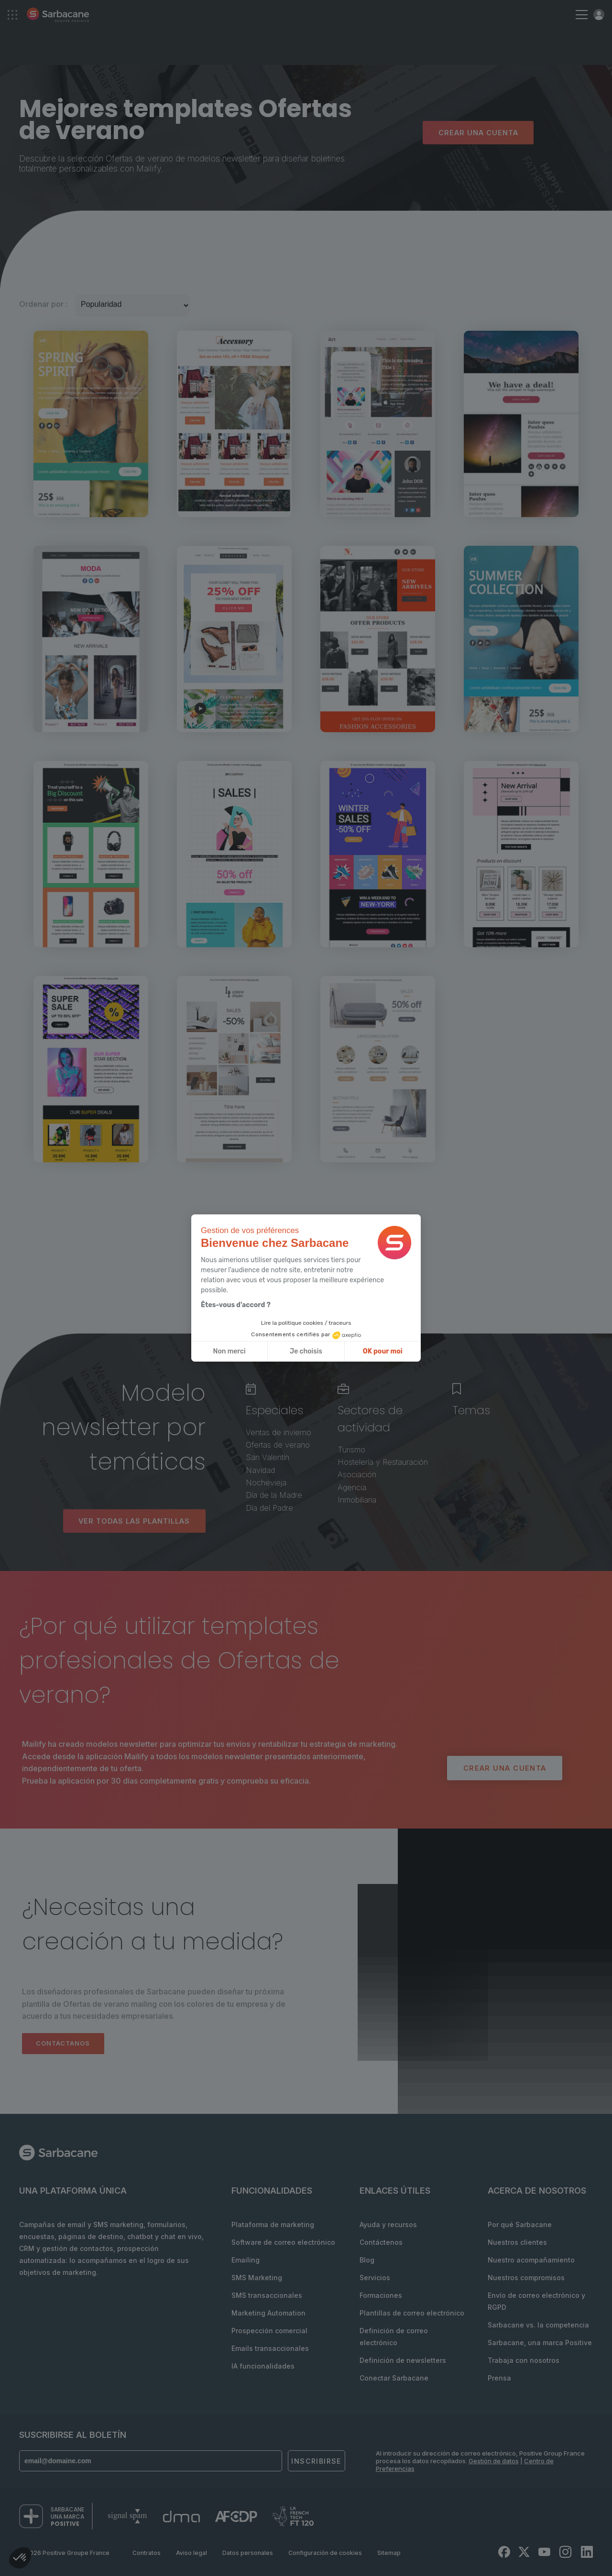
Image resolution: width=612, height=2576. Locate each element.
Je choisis (306, 1351)
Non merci (229, 1351)
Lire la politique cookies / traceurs (306, 1323)
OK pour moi (383, 1351)
